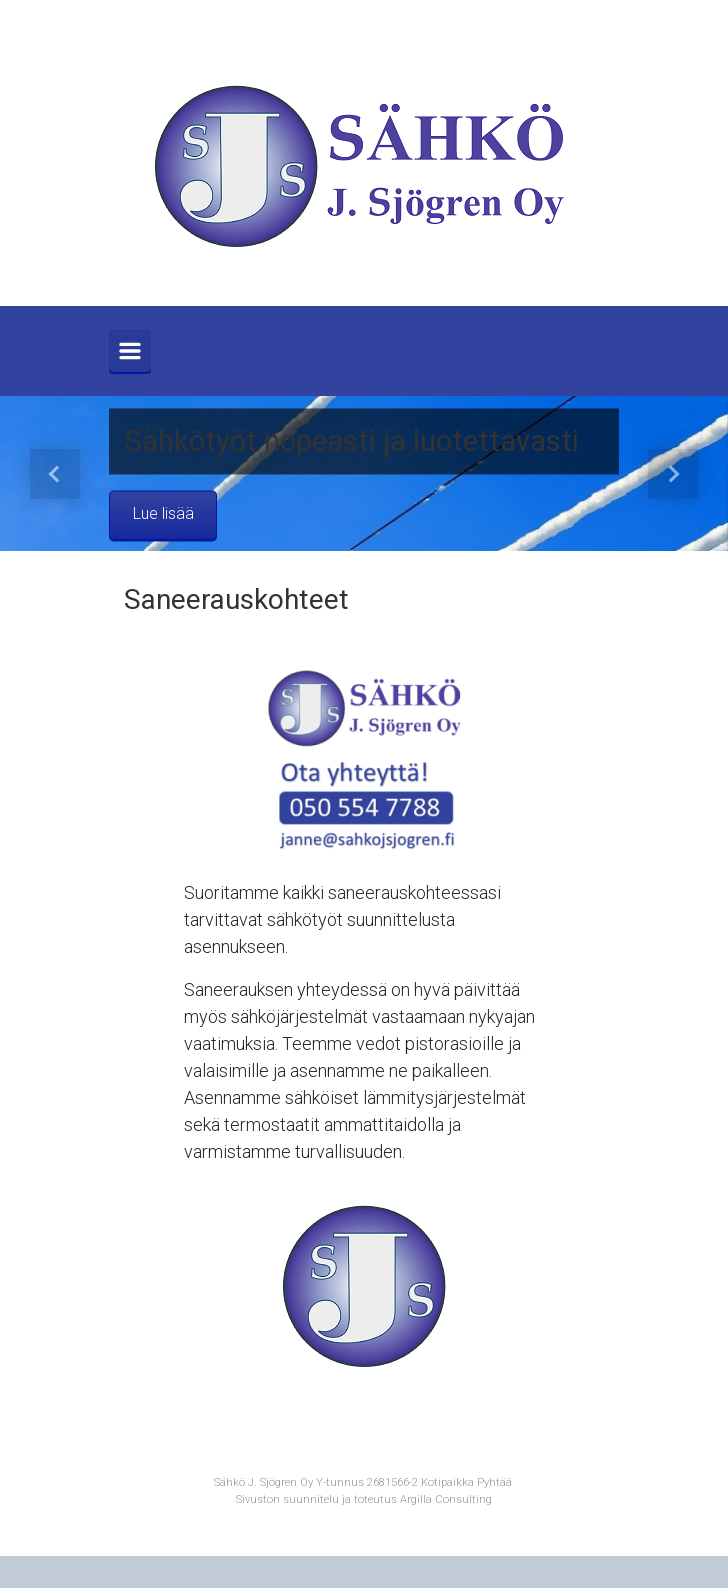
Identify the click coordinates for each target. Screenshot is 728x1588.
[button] (54, 473)
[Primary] (130, 351)
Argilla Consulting (446, 1499)
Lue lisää (163, 514)
